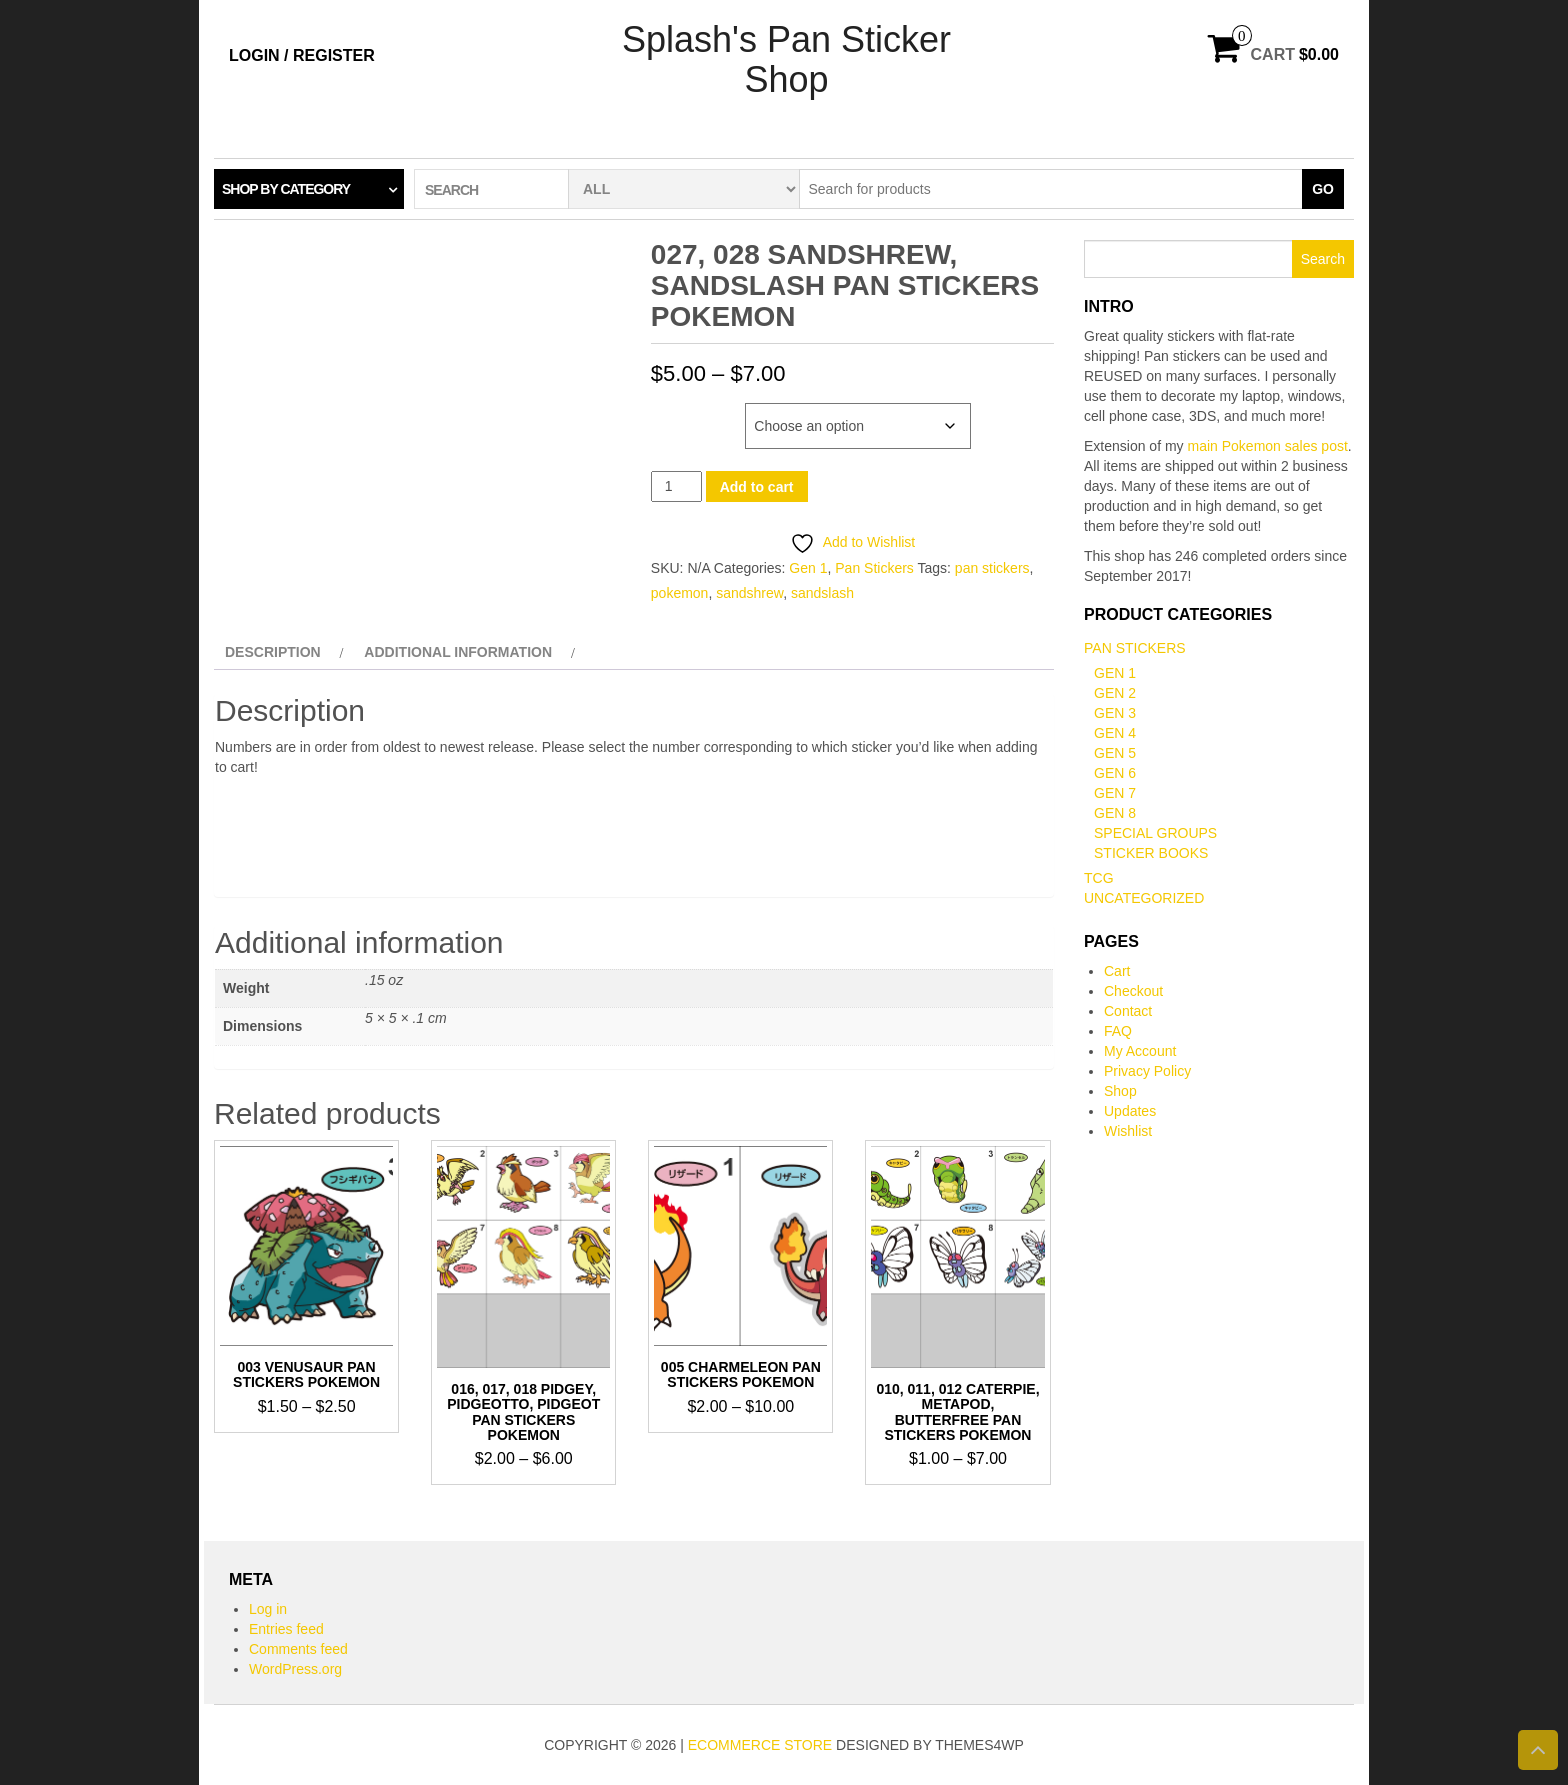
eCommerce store (760, 1745)
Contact (1128, 1011)
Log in (268, 1609)
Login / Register (302, 55)
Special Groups (1155, 833)
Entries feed (286, 1629)
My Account (1140, 1051)
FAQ (1118, 1031)
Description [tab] (273, 652)
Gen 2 (1115, 693)
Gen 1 (808, 568)
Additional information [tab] (458, 652)
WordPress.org (295, 1669)
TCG (1099, 878)
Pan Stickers (874, 568)
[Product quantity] (676, 486)
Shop (1120, 1091)
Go (1323, 189)
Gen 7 (1115, 793)
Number (680, 413)
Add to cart (757, 487)
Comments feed (298, 1649)
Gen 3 (1115, 713)
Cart (1117, 971)
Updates (1130, 1111)
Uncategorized (1144, 898)
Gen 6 (1115, 773)
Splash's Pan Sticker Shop (786, 59)
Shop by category (286, 189)
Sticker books (1151, 853)
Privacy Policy (1147, 1071)
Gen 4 (1115, 733)
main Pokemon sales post (1268, 446)
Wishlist (1128, 1131)
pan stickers (992, 568)
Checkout (1133, 991)
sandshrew (749, 593)
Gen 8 (1115, 813)
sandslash (822, 593)
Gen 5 (1115, 753)
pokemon (680, 593)
